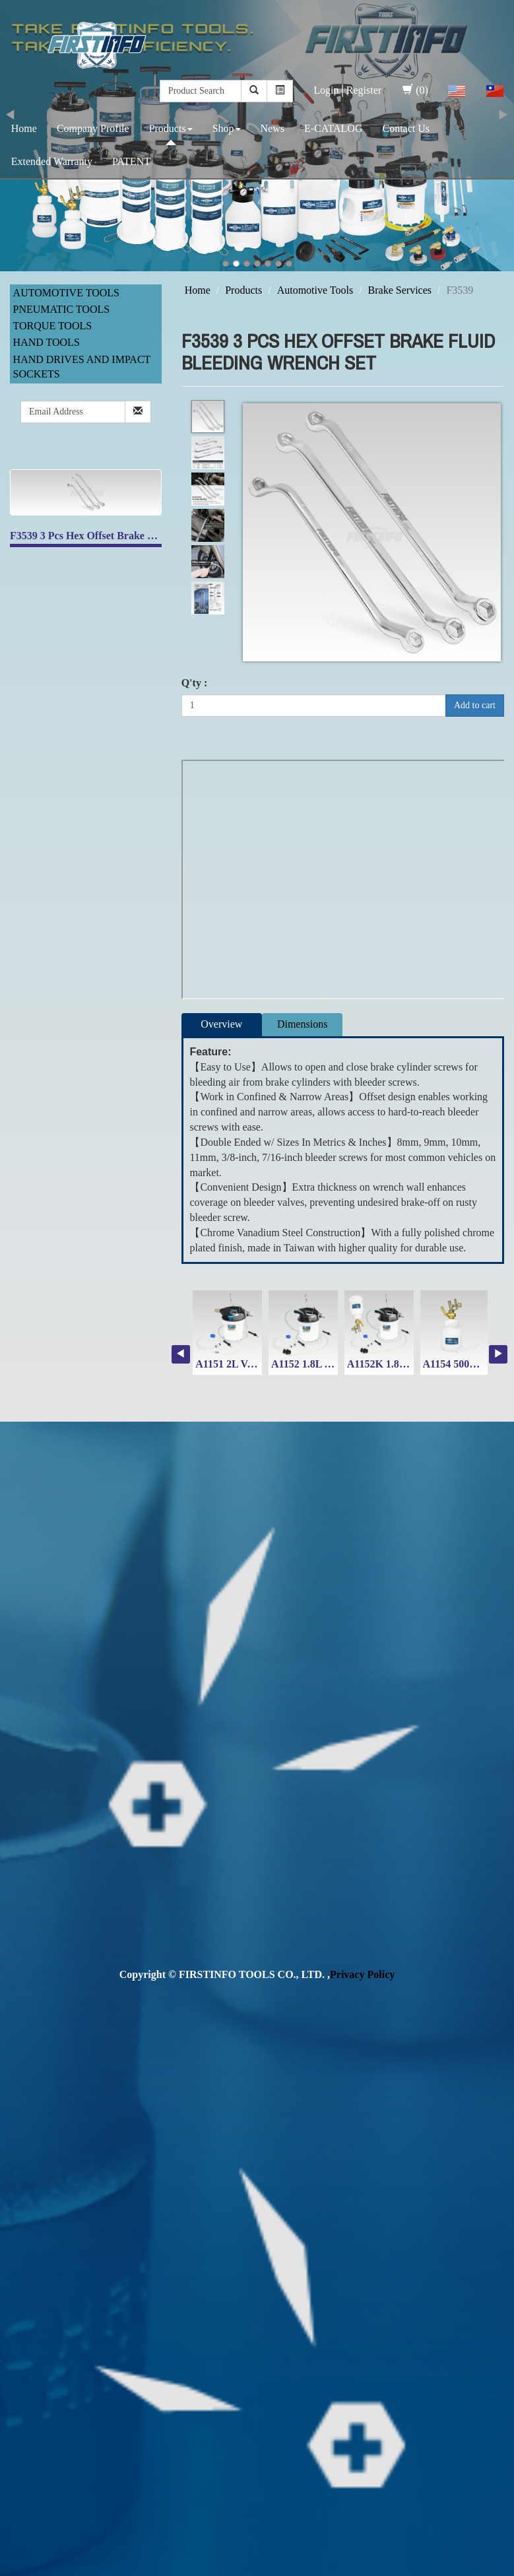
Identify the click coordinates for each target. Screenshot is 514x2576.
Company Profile (93, 128)
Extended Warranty (51, 161)
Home (24, 128)
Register (363, 90)
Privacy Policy (362, 1974)
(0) (415, 90)
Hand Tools (46, 342)
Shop (226, 128)
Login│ (329, 90)
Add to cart (475, 705)
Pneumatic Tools (61, 309)
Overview (221, 1024)
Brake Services (400, 290)
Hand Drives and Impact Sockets (81, 367)
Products (171, 128)
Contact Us (406, 128)
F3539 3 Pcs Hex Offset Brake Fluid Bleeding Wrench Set (139, 535)
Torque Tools (52, 325)
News (272, 128)
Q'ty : (194, 682)
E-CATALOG (333, 128)
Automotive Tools (66, 292)
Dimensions (302, 1024)
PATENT (131, 161)
